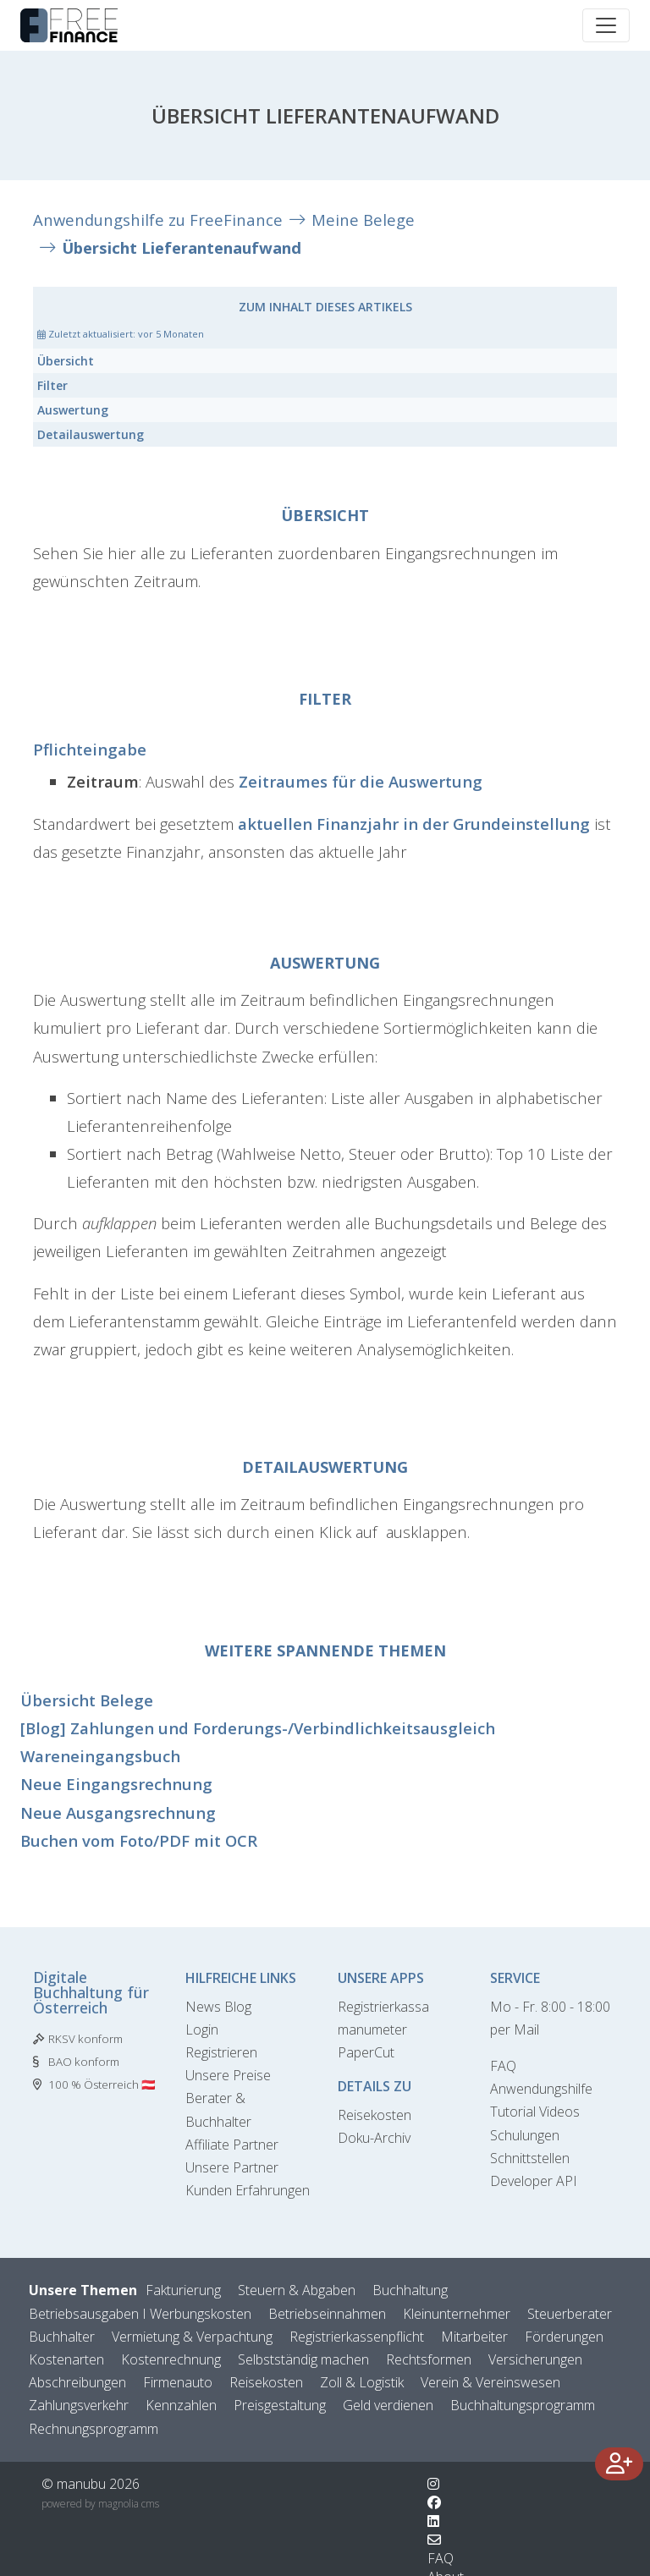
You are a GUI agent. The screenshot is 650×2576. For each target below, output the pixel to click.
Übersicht (65, 361)
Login (201, 2029)
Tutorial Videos (535, 2111)
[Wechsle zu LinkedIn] (433, 2521)
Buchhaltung (410, 2290)
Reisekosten (374, 2115)
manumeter (372, 2029)
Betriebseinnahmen (327, 2313)
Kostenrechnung (171, 2359)
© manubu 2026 (90, 2483)
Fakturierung (183, 2290)
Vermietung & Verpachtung (192, 2336)
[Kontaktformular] (434, 2539)
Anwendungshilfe (541, 2088)
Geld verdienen (388, 2405)
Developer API (533, 2181)
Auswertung (72, 410)
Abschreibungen (77, 2382)
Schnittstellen (530, 2158)
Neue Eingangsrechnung (116, 1783)
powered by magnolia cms (100, 2503)
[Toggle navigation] (606, 25)
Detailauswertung (90, 434)
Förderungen (564, 2336)
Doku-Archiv (374, 2137)
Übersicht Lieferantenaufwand (181, 247)
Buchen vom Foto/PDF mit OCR (138, 1840)
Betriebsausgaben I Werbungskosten (140, 2313)
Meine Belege (363, 219)
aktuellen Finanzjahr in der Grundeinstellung (414, 823)
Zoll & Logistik (362, 2382)
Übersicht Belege (86, 1700)
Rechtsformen (428, 2359)
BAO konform (83, 2061)
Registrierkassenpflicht (356, 2336)
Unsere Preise (228, 2075)
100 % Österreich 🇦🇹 (102, 2084)
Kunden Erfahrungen (247, 2190)
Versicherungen (535, 2359)
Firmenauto (177, 2382)
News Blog (218, 2006)
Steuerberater (569, 2313)
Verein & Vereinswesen (490, 2382)
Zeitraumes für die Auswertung (360, 781)
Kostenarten (66, 2359)
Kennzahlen (181, 2405)
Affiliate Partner (231, 2144)
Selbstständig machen (303, 2359)
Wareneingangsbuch (100, 1755)
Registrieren (221, 2052)
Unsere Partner (231, 2167)
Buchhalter (62, 2336)
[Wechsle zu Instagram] (433, 2483)
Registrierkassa (383, 2006)
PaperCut (366, 2052)
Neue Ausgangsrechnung (118, 1812)
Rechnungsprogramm (93, 2428)
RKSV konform (85, 2038)
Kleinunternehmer (456, 2313)
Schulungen (524, 2135)
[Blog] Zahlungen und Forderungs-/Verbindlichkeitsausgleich (257, 1727)
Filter (52, 385)
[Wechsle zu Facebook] (434, 2502)
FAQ (503, 2066)
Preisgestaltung (280, 2405)
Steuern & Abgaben (296, 2290)
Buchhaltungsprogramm (522, 2405)
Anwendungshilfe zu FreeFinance (158, 219)
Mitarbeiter (474, 2336)
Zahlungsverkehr (79, 2405)
